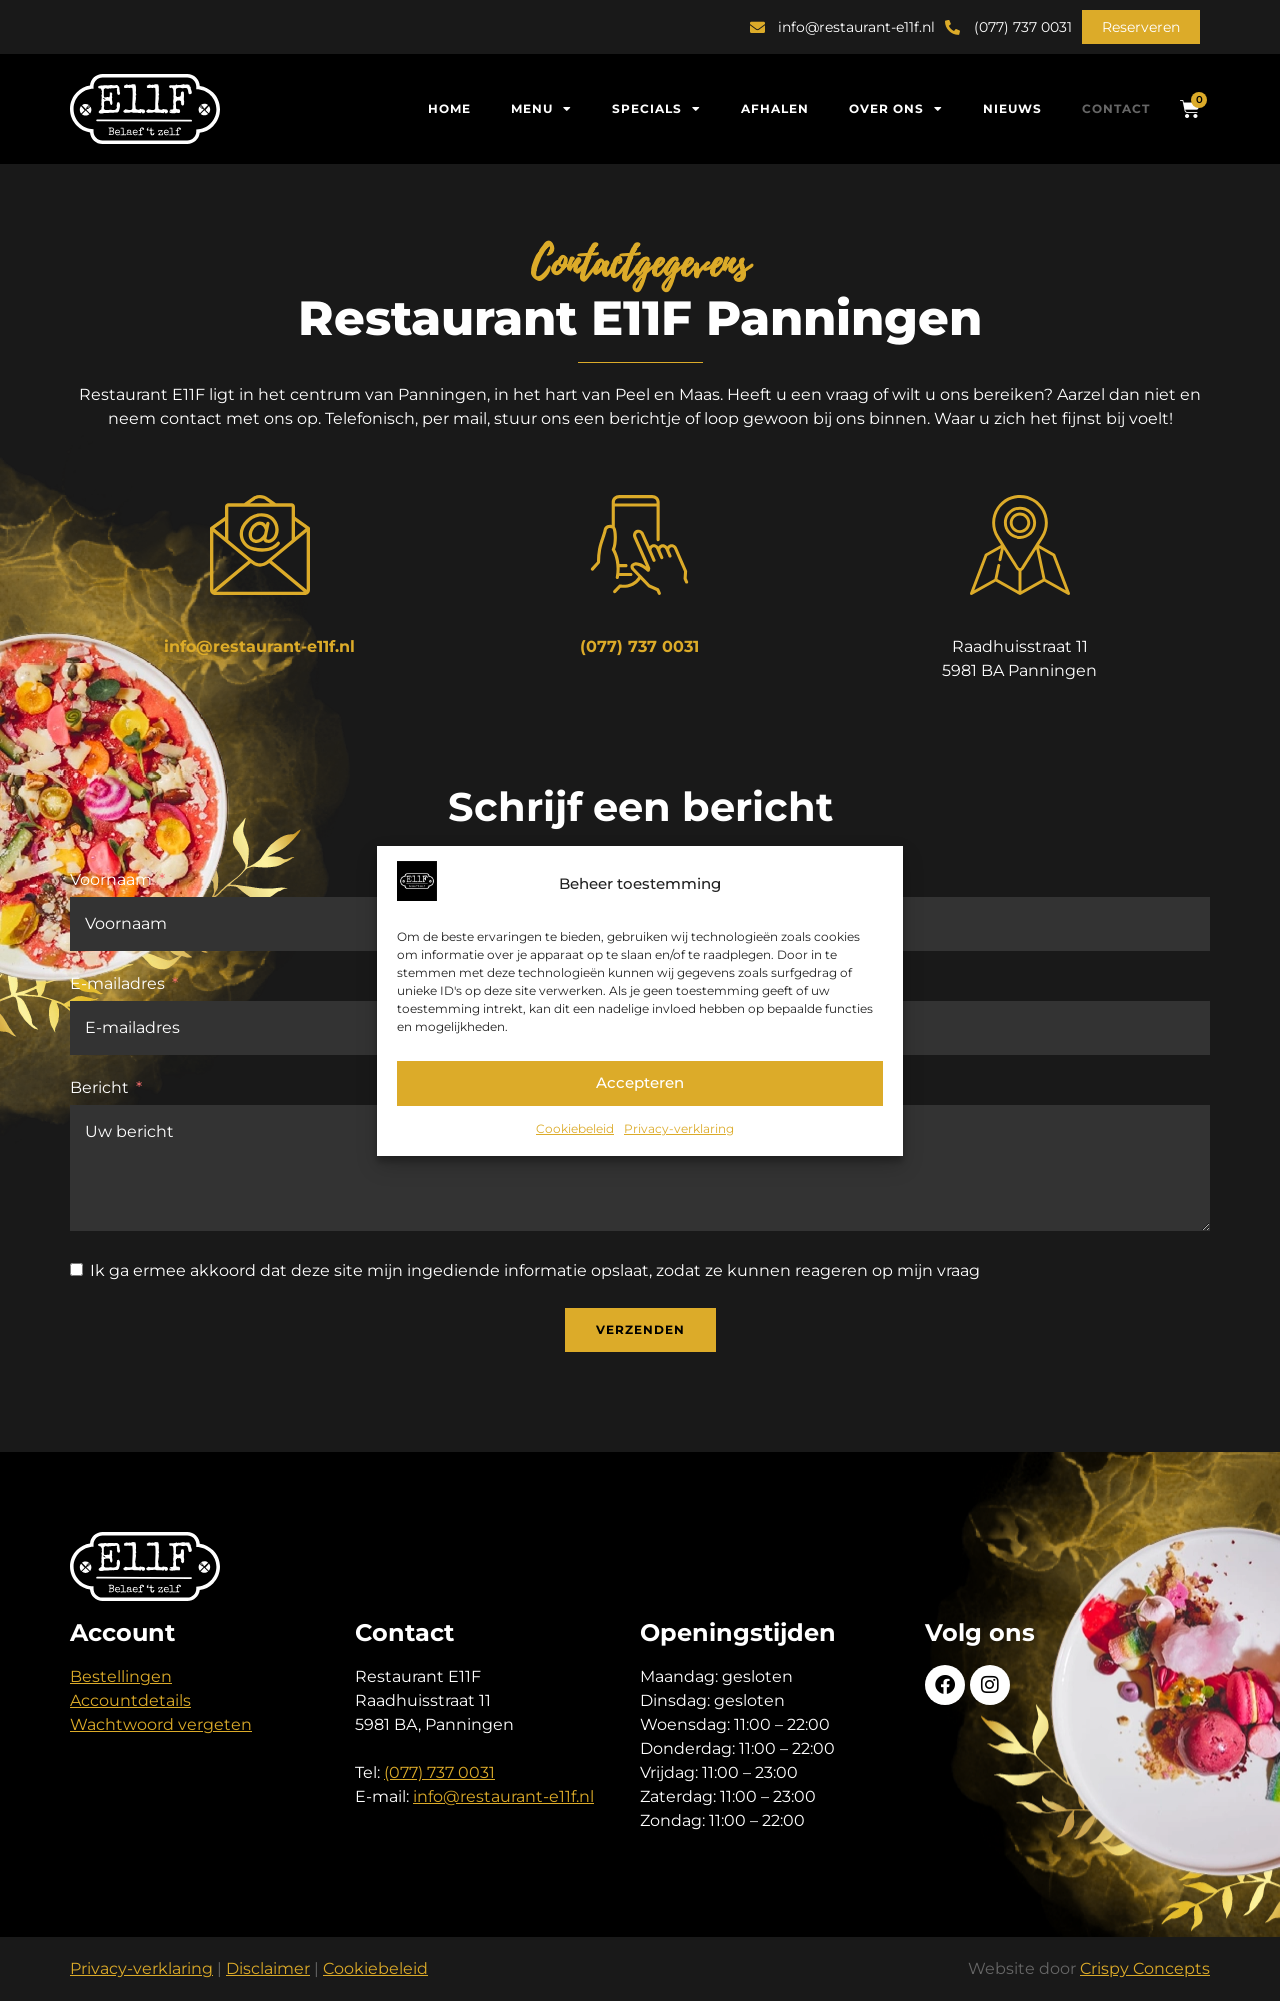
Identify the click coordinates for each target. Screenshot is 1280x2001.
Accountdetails (130, 1700)
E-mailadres (117, 983)
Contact (1116, 108)
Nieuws (1012, 108)
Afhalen (775, 108)
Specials (656, 109)
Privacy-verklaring (679, 1128)
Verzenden (640, 1329)
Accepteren (640, 1082)
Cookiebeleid (575, 1128)
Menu (541, 109)
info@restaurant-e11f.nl (259, 646)
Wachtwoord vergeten (161, 1724)
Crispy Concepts (1145, 1968)
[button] (1141, 27)
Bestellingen (121, 1676)
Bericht (99, 1087)
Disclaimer (268, 1968)
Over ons (896, 109)
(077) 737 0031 (639, 646)
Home (449, 108)
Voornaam (111, 879)
